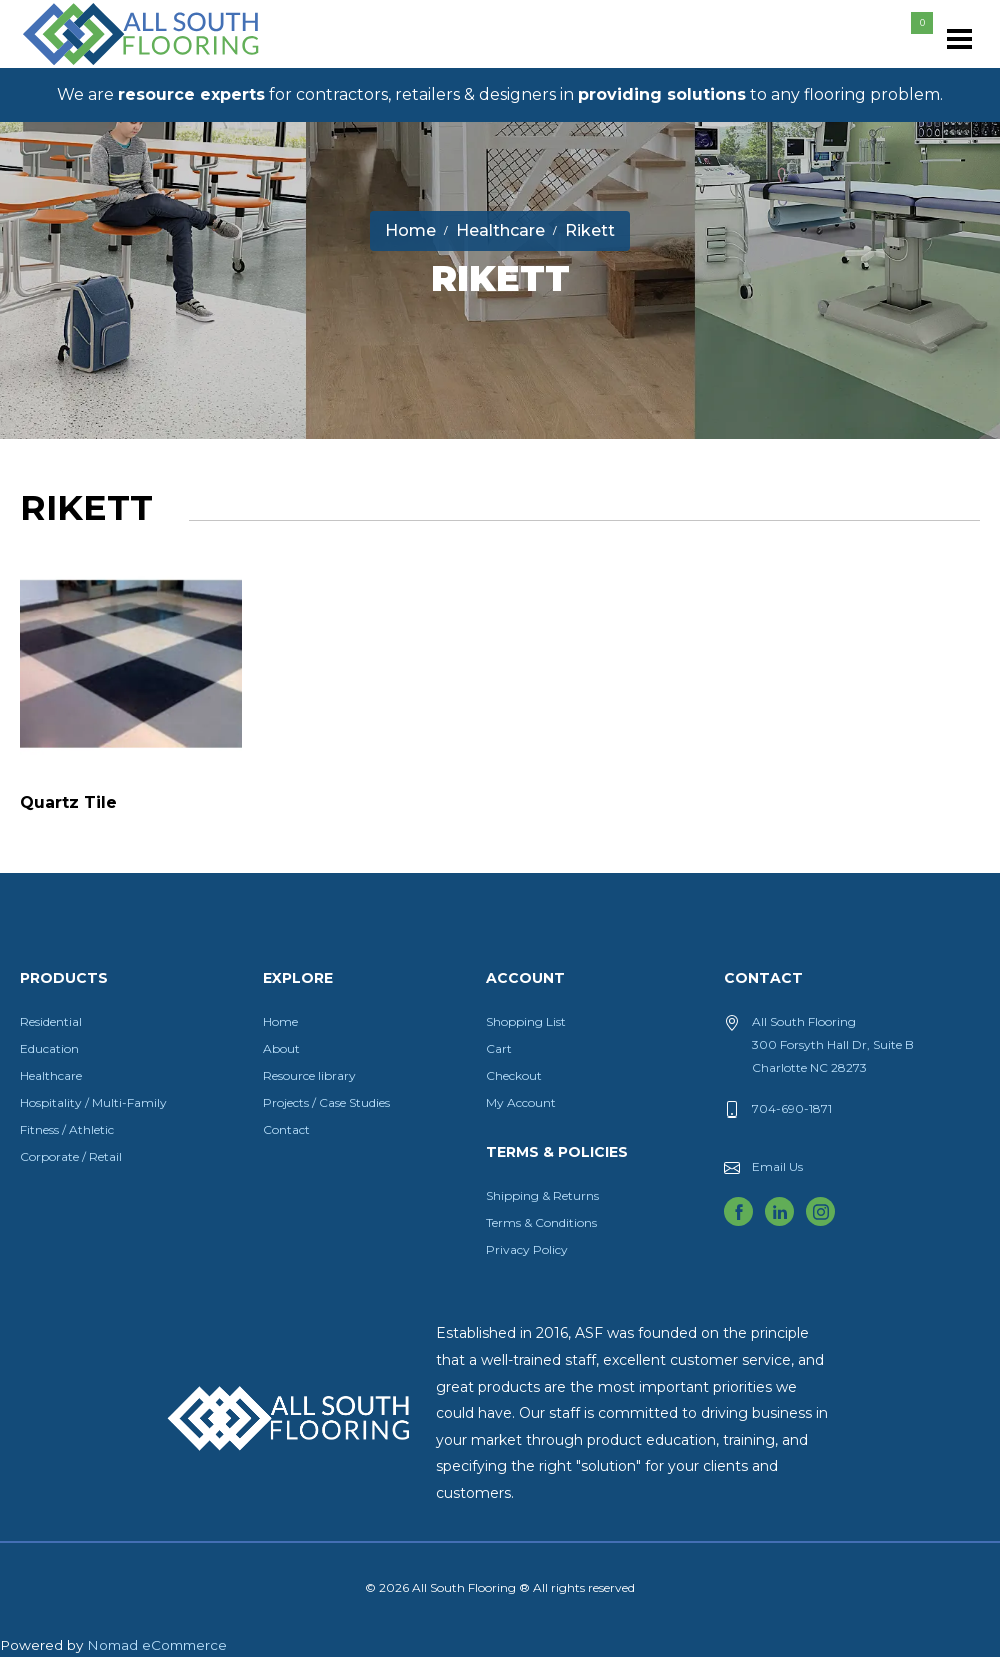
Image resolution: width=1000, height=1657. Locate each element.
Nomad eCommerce (157, 1645)
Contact (286, 1129)
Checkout (514, 1075)
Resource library (309, 1075)
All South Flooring (93, 67)
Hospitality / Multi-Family (93, 1102)
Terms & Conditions (541, 1222)
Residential (51, 1021)
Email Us (777, 1166)
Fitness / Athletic (67, 1129)
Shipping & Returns (542, 1195)
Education (49, 1048)
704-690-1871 (792, 1108)
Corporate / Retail (71, 1156)
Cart (499, 1048)
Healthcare (51, 1075)
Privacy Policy (527, 1249)
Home (280, 1021)
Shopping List (526, 1021)
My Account (521, 1102)
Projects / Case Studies (326, 1102)
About (281, 1048)
